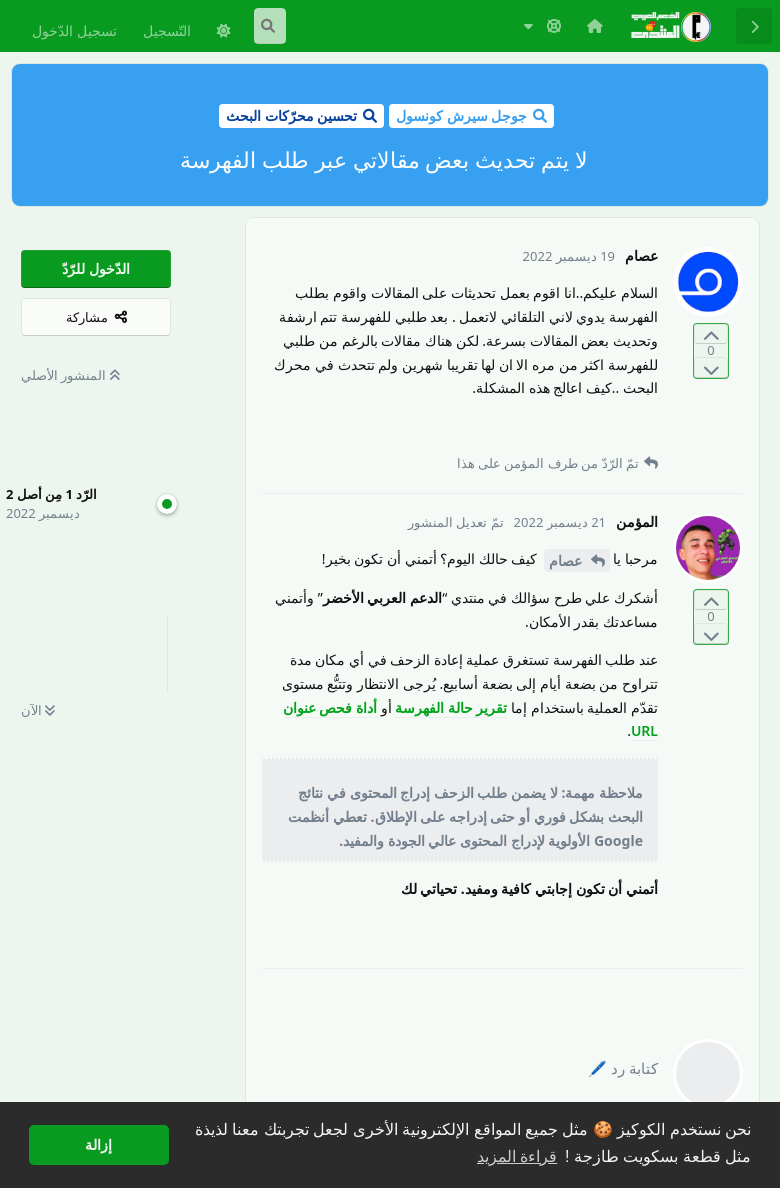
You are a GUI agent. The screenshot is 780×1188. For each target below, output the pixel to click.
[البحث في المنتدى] (270, 26)
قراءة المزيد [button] (517, 1156)
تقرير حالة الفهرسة (451, 707)
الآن (38, 710)
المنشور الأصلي (70, 375)
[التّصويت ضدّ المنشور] (711, 367)
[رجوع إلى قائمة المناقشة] (754, 26)
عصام (567, 560)
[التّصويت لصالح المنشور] (711, 334)
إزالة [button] (98, 1145)
